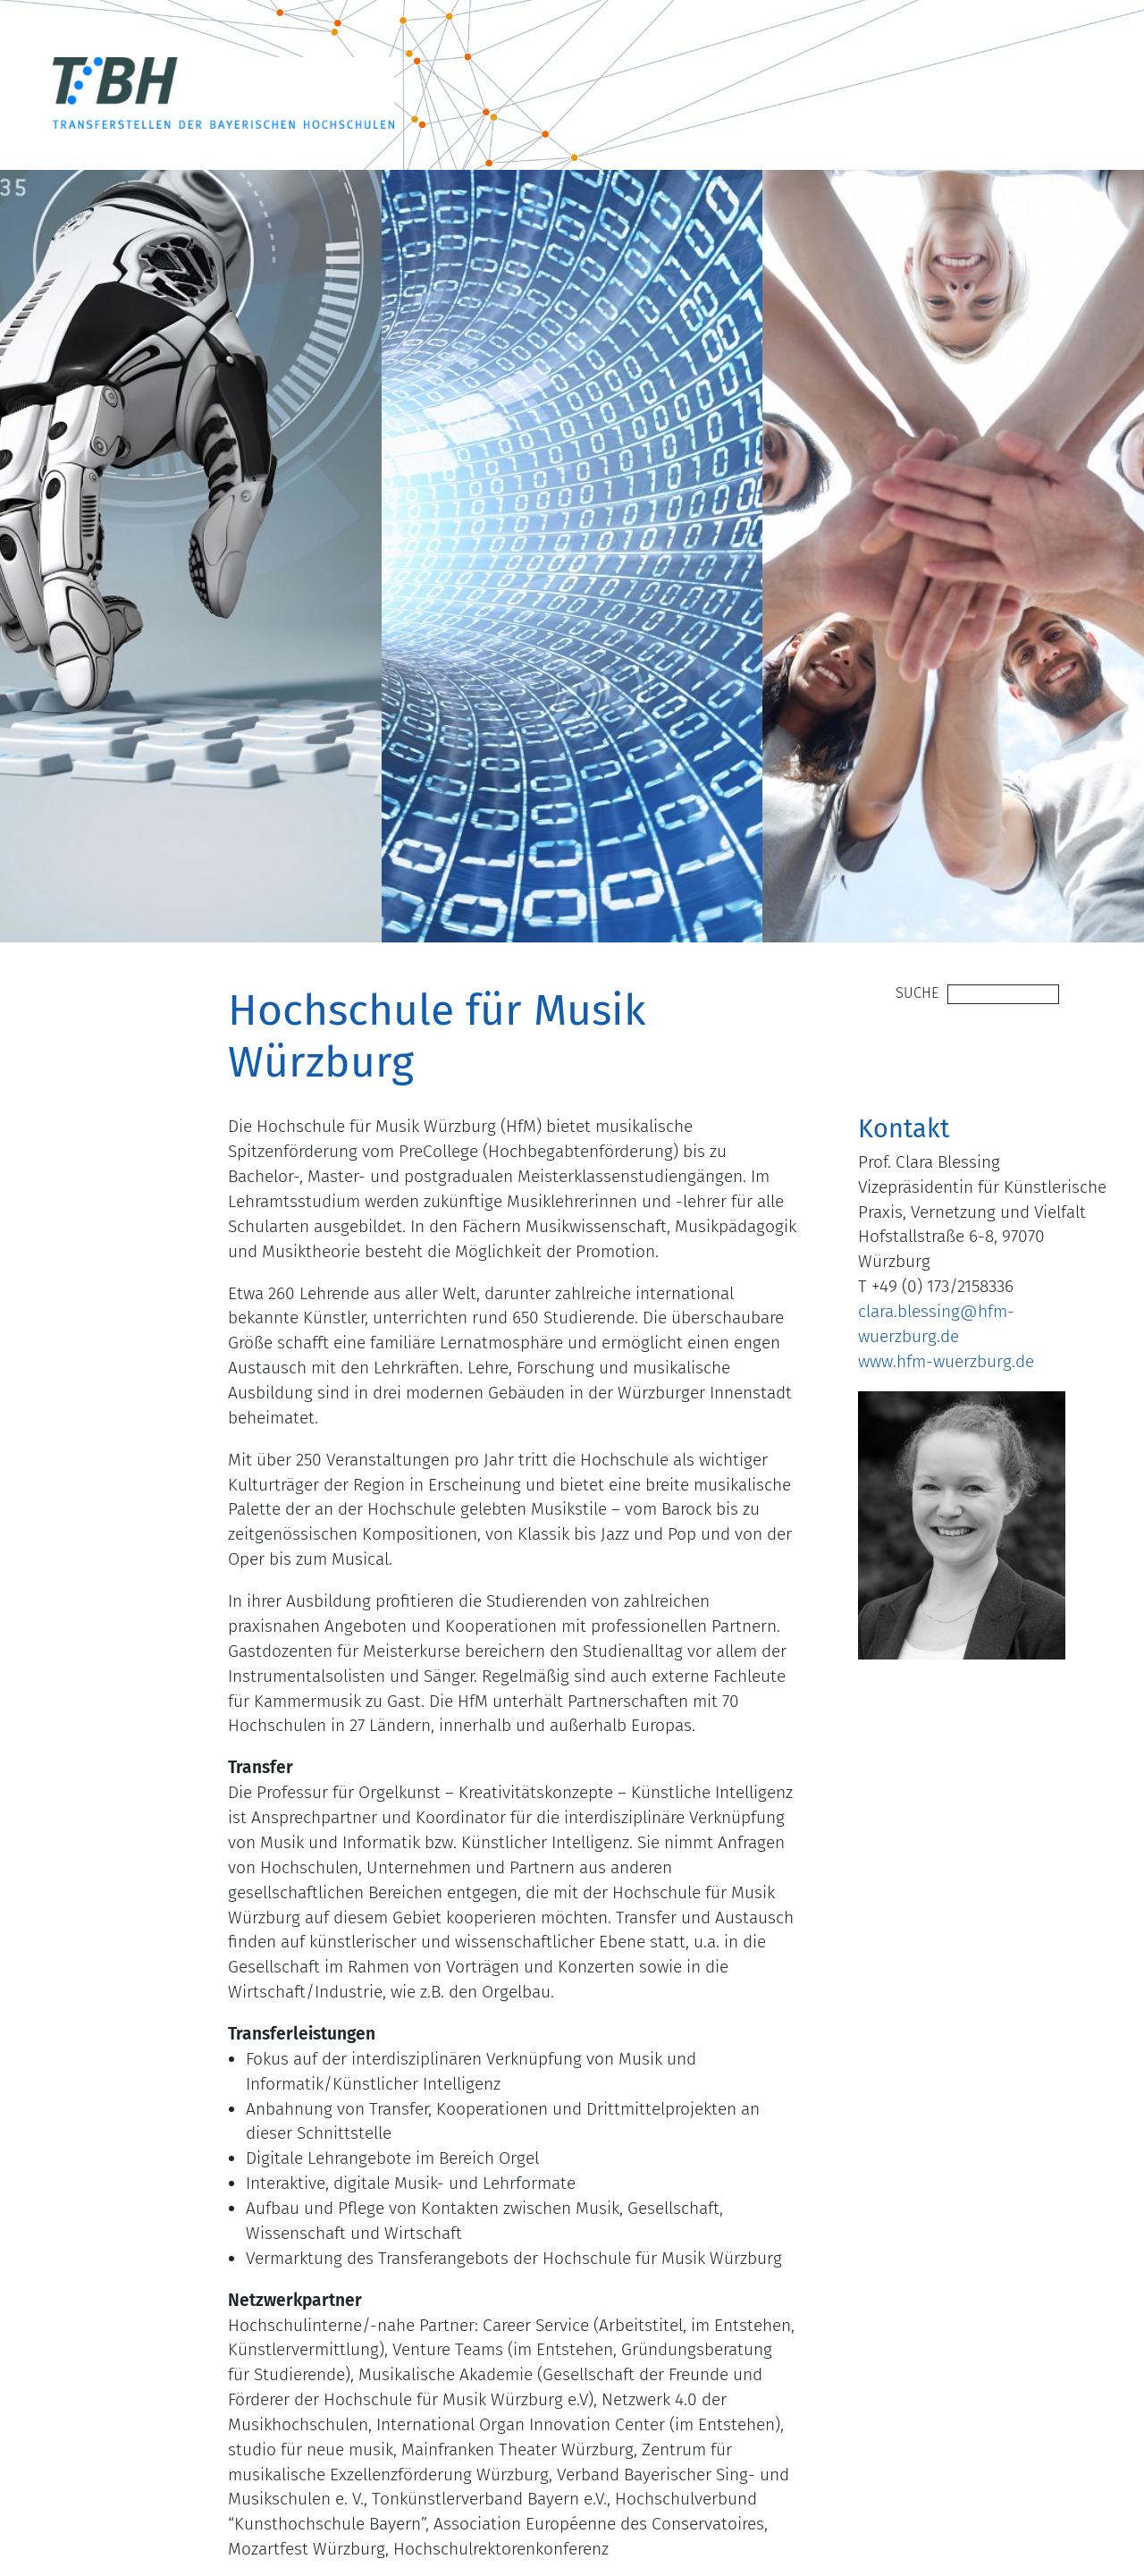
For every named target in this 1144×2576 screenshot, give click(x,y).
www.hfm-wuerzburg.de (946, 1361)
